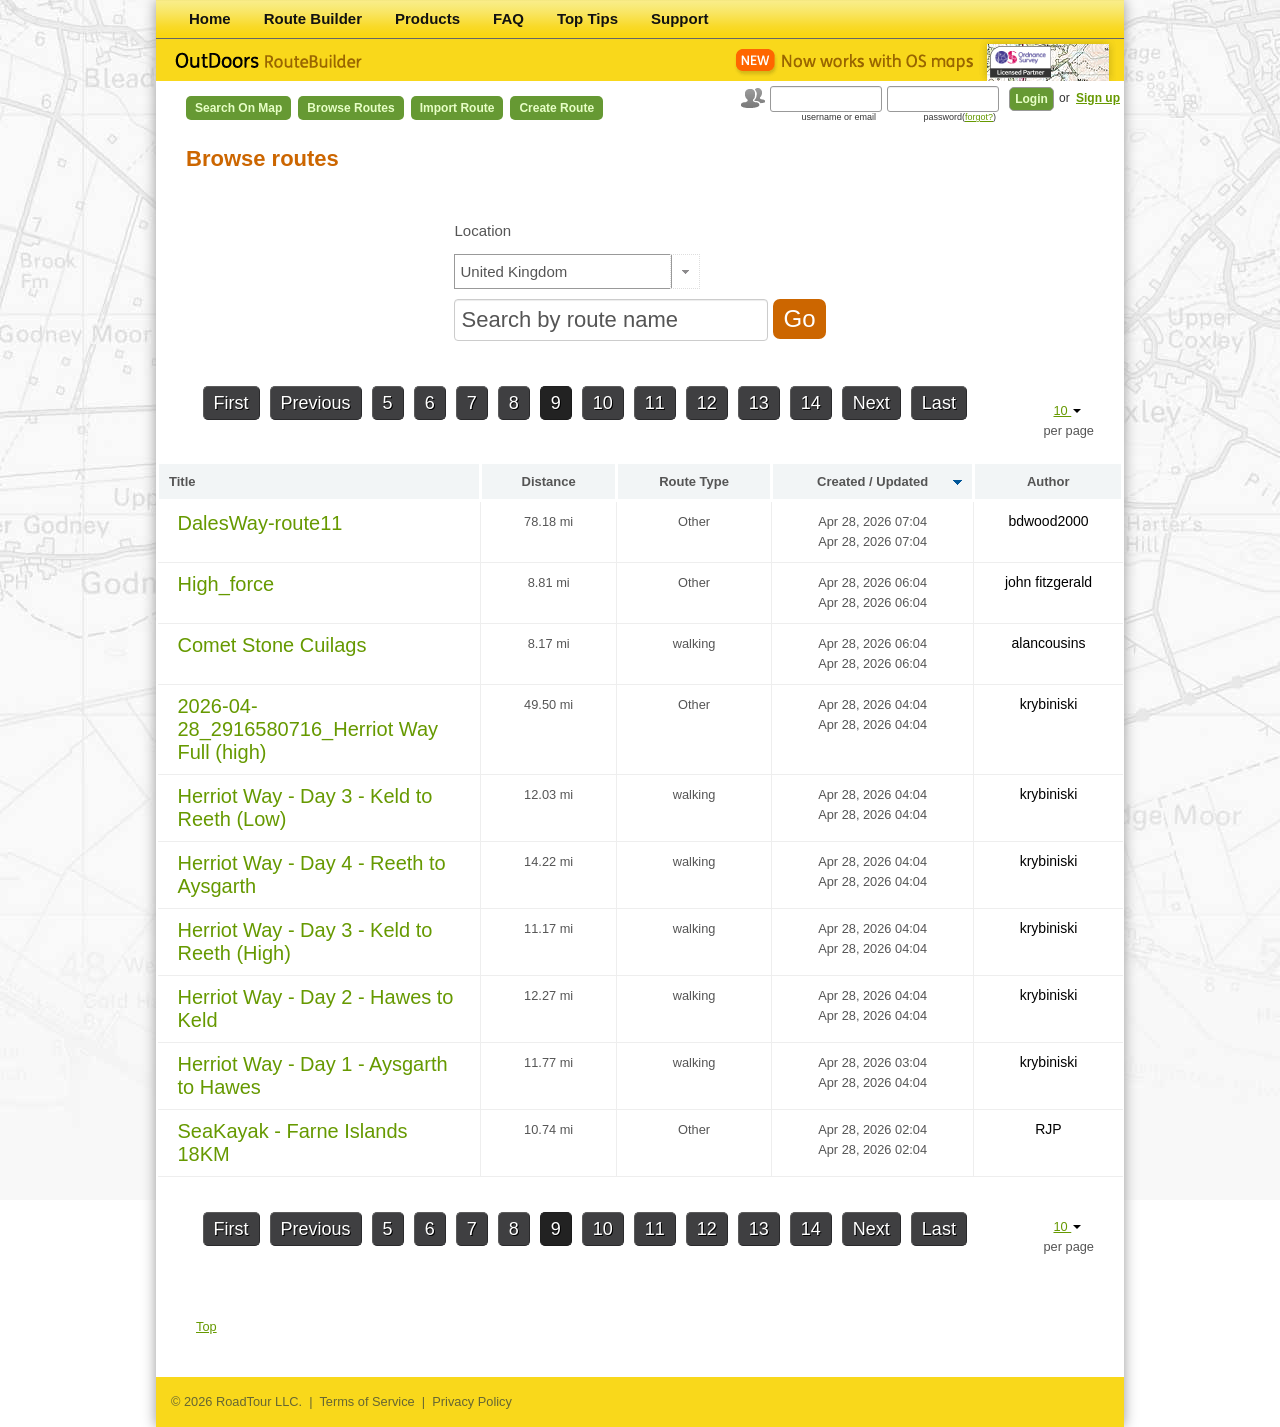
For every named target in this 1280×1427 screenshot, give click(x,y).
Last (939, 403)
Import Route (457, 108)
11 (655, 403)
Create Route (556, 108)
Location (482, 230)
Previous (316, 403)
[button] (685, 271)
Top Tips (587, 18)
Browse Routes (350, 108)
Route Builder (313, 18)
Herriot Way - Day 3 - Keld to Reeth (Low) (305, 807)
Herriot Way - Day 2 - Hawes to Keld (316, 1008)
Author (1048, 481)
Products (427, 18)
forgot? (979, 117)
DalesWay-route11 (260, 523)
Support (680, 18)
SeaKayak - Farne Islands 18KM (293, 1142)
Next (871, 403)
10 (603, 403)
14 (811, 403)
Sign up (1098, 98)
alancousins (1049, 643)
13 (759, 403)
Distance (549, 481)
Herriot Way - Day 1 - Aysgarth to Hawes (313, 1075)
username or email (838, 117)
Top (206, 1326)
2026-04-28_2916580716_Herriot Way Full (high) (308, 729)
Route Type (694, 481)
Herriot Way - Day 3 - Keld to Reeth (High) (305, 941)
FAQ (508, 18)
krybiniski (1049, 704)
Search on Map (238, 108)
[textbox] (563, 271)
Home (210, 18)
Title (182, 481)
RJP (1048, 1129)
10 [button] (1067, 410)
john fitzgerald (1048, 582)
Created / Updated (872, 481)
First (231, 403)
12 (707, 403)
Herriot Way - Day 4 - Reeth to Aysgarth (312, 874)
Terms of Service (366, 1401)
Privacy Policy (472, 1401)
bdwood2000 (1048, 521)
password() (959, 117)
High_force (226, 584)
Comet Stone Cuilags (272, 645)
